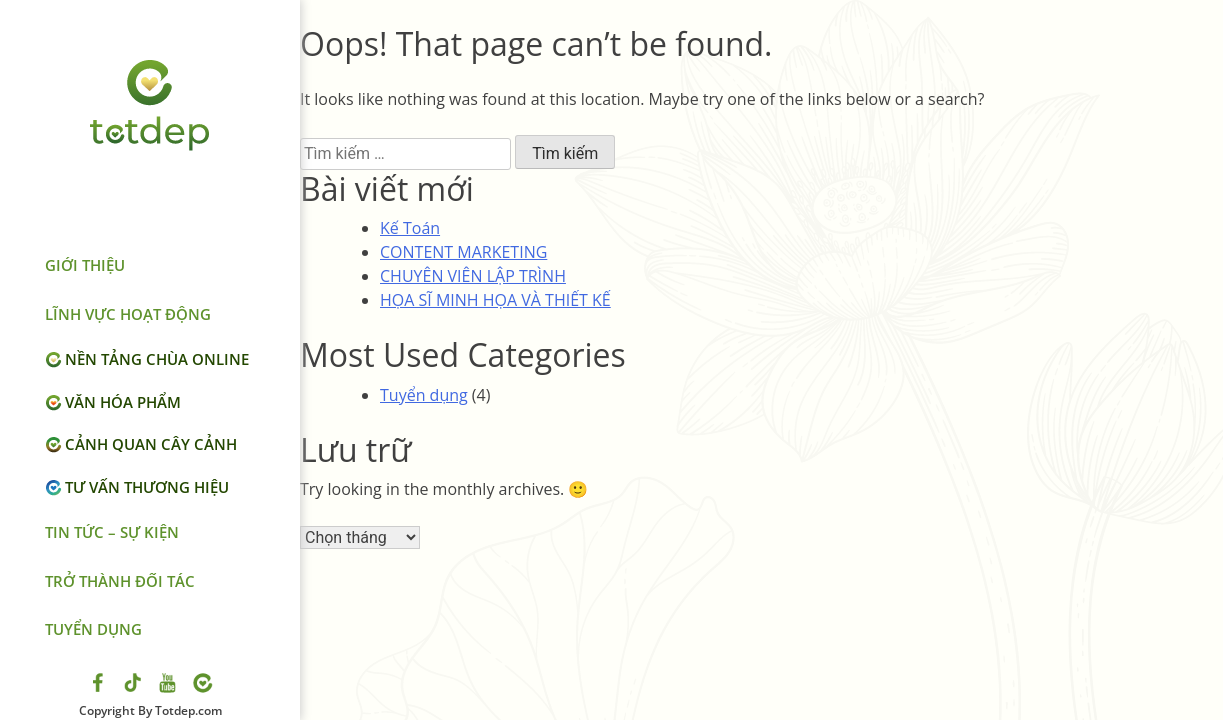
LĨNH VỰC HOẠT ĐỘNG (128, 314)
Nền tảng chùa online (157, 359)
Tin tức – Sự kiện (112, 532)
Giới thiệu (85, 265)
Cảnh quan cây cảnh (151, 444)
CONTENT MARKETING (463, 252)
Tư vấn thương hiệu (147, 487)
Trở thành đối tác (120, 581)
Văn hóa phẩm (123, 402)
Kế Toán (410, 228)
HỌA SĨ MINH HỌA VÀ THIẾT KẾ (495, 300)
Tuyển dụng (93, 629)
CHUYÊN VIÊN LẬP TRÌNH (473, 276)
